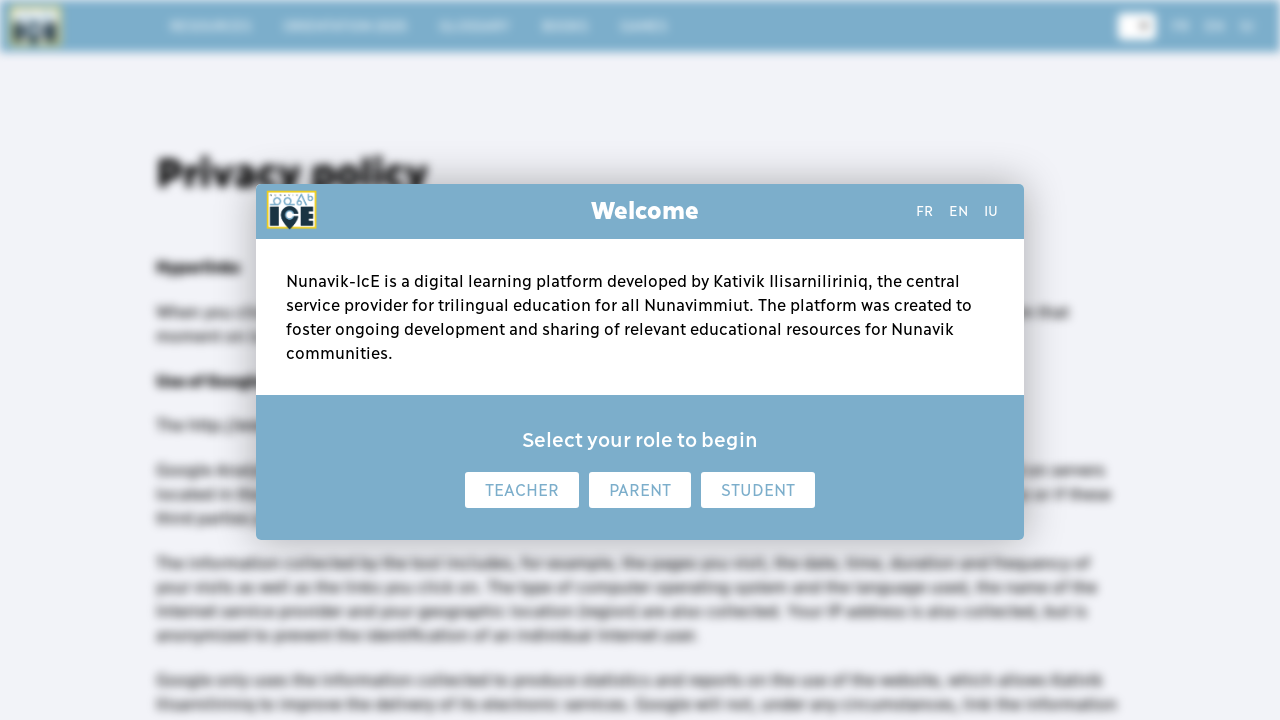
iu (991, 211)
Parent (640, 490)
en (958, 211)
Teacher (522, 490)
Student (758, 490)
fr (924, 211)
